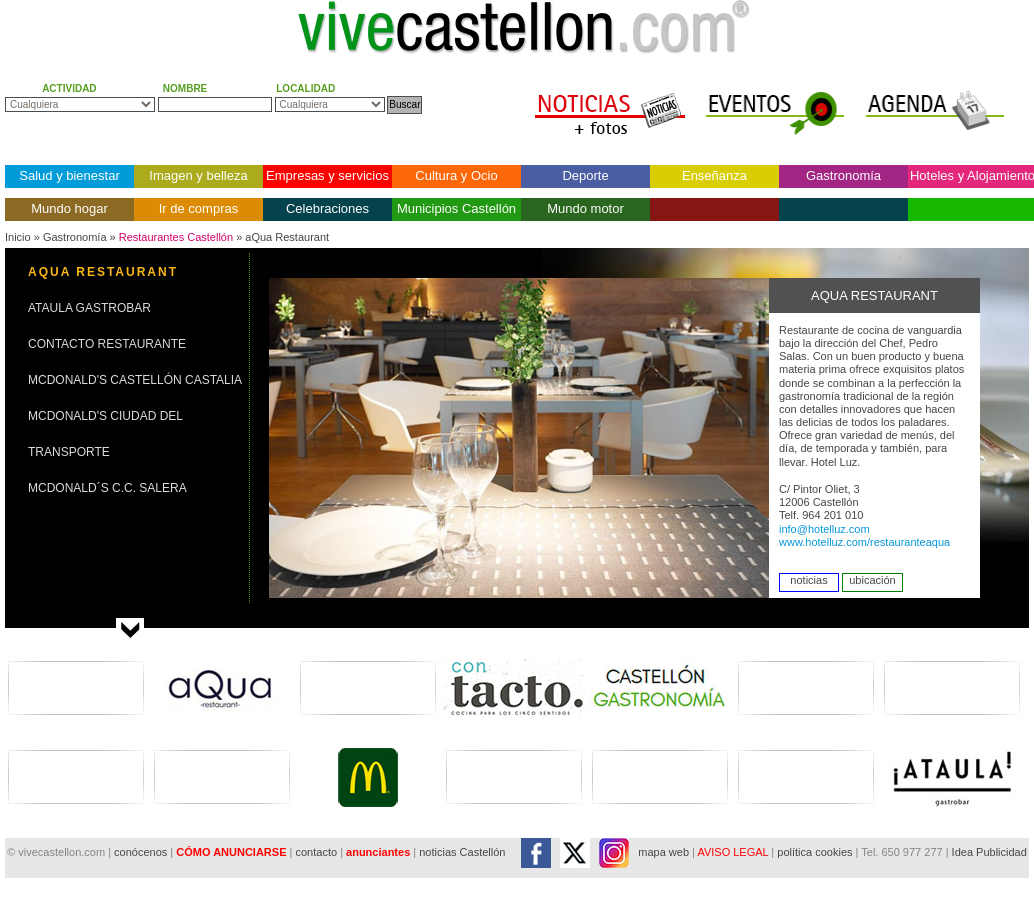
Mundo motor (585, 208)
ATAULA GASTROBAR (89, 308)
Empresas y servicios (327, 175)
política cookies (814, 852)
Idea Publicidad (989, 852)
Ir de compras (198, 208)
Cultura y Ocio (456, 175)
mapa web (663, 852)
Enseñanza (714, 175)
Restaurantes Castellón (176, 237)
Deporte (585, 175)
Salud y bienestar (69, 175)
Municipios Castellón (456, 208)
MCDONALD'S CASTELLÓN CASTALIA (135, 380)
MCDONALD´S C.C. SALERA (107, 488)
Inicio (18, 237)
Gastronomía (843, 175)
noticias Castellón (462, 852)
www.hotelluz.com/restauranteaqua (864, 542)
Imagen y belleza (198, 175)
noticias (808, 580)
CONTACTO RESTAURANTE (107, 344)
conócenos (142, 852)
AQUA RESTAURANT (103, 272)
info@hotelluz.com (824, 529)
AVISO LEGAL (732, 852)
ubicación (872, 580)
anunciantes (378, 852)
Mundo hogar (69, 208)
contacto (316, 852)
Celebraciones (327, 208)
